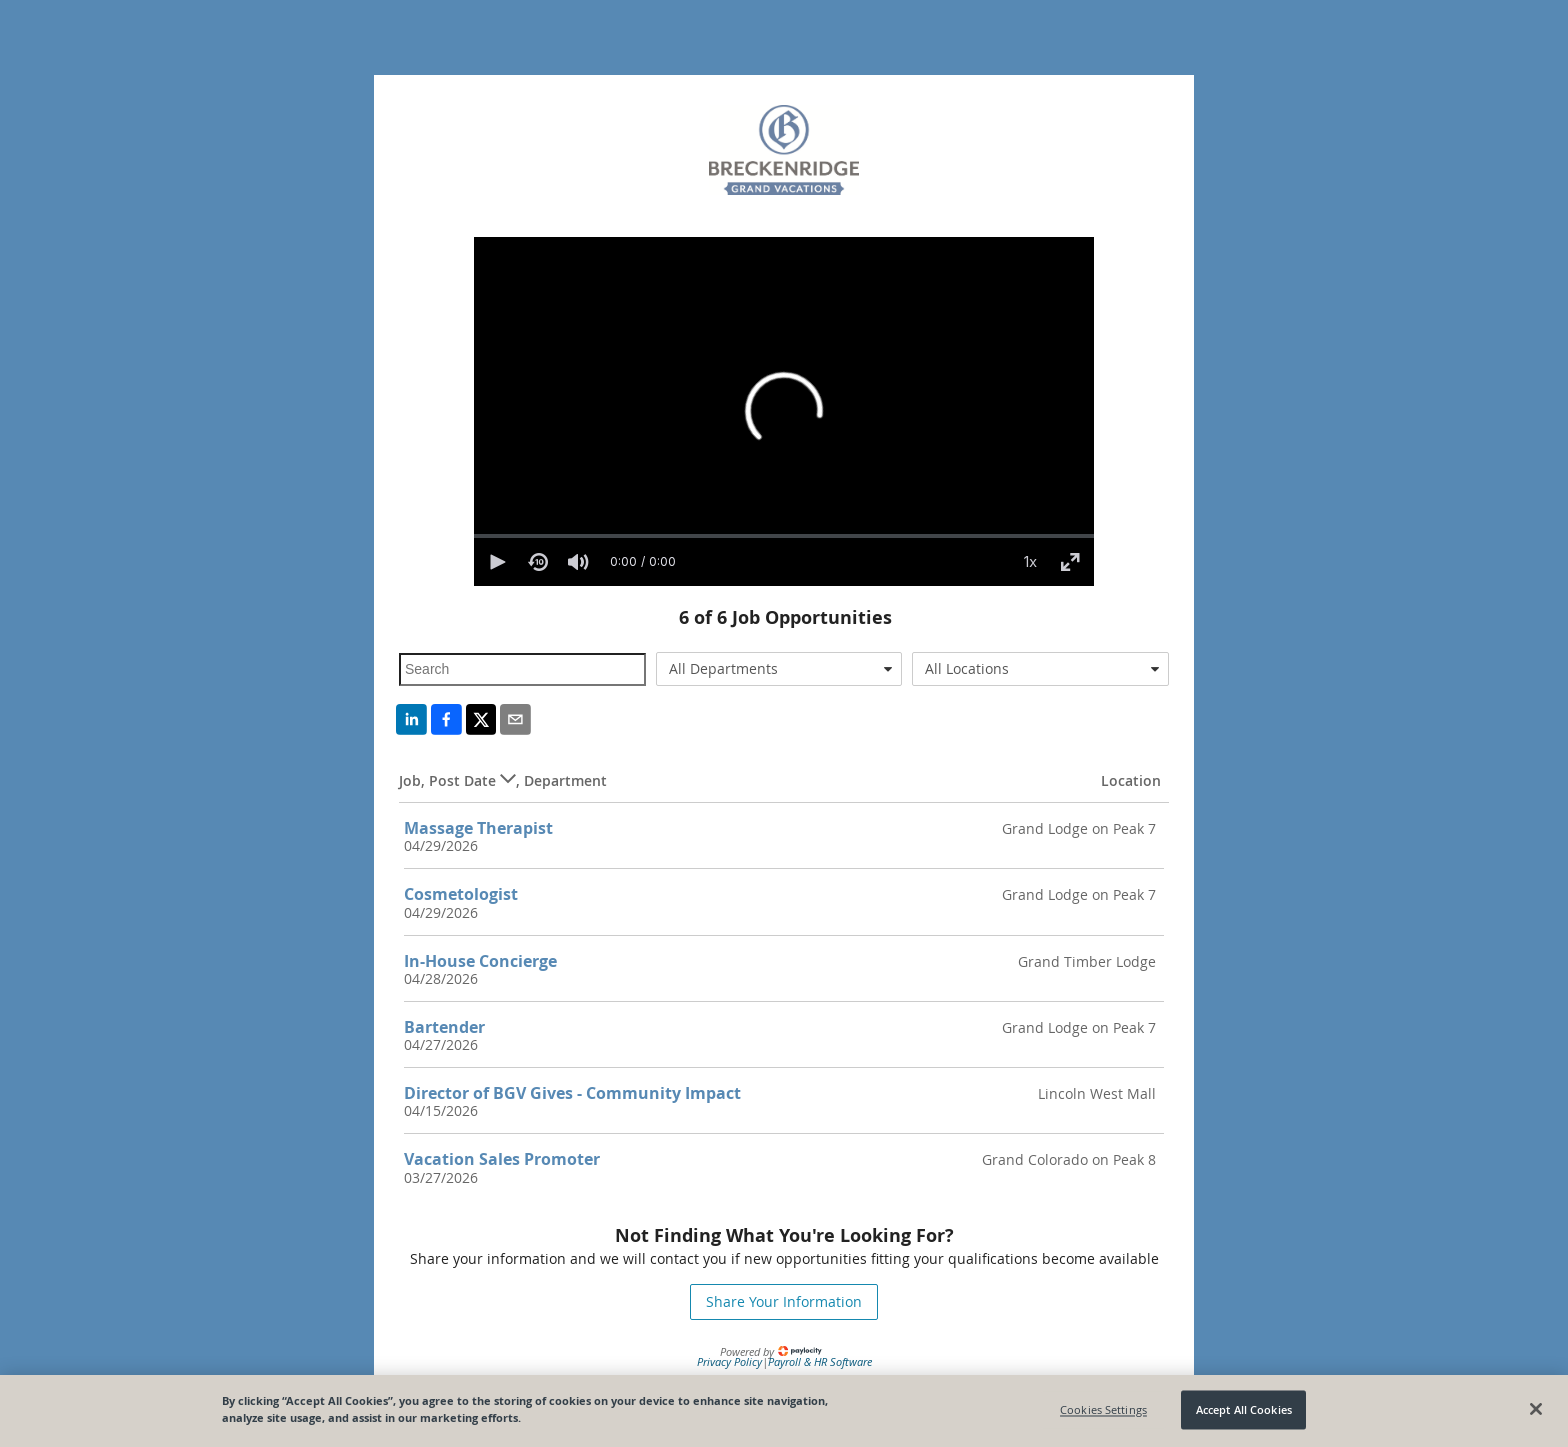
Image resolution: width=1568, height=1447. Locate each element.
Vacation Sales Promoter (502, 1159)
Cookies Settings (1103, 1409)
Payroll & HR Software (820, 1361)
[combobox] (779, 669)
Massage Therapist (478, 828)
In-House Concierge (480, 961)
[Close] (1536, 1409)
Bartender (444, 1027)
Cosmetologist (461, 894)
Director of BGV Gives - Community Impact (572, 1093)
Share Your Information (784, 1301)
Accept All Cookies (1244, 1409)
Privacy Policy (729, 1361)
